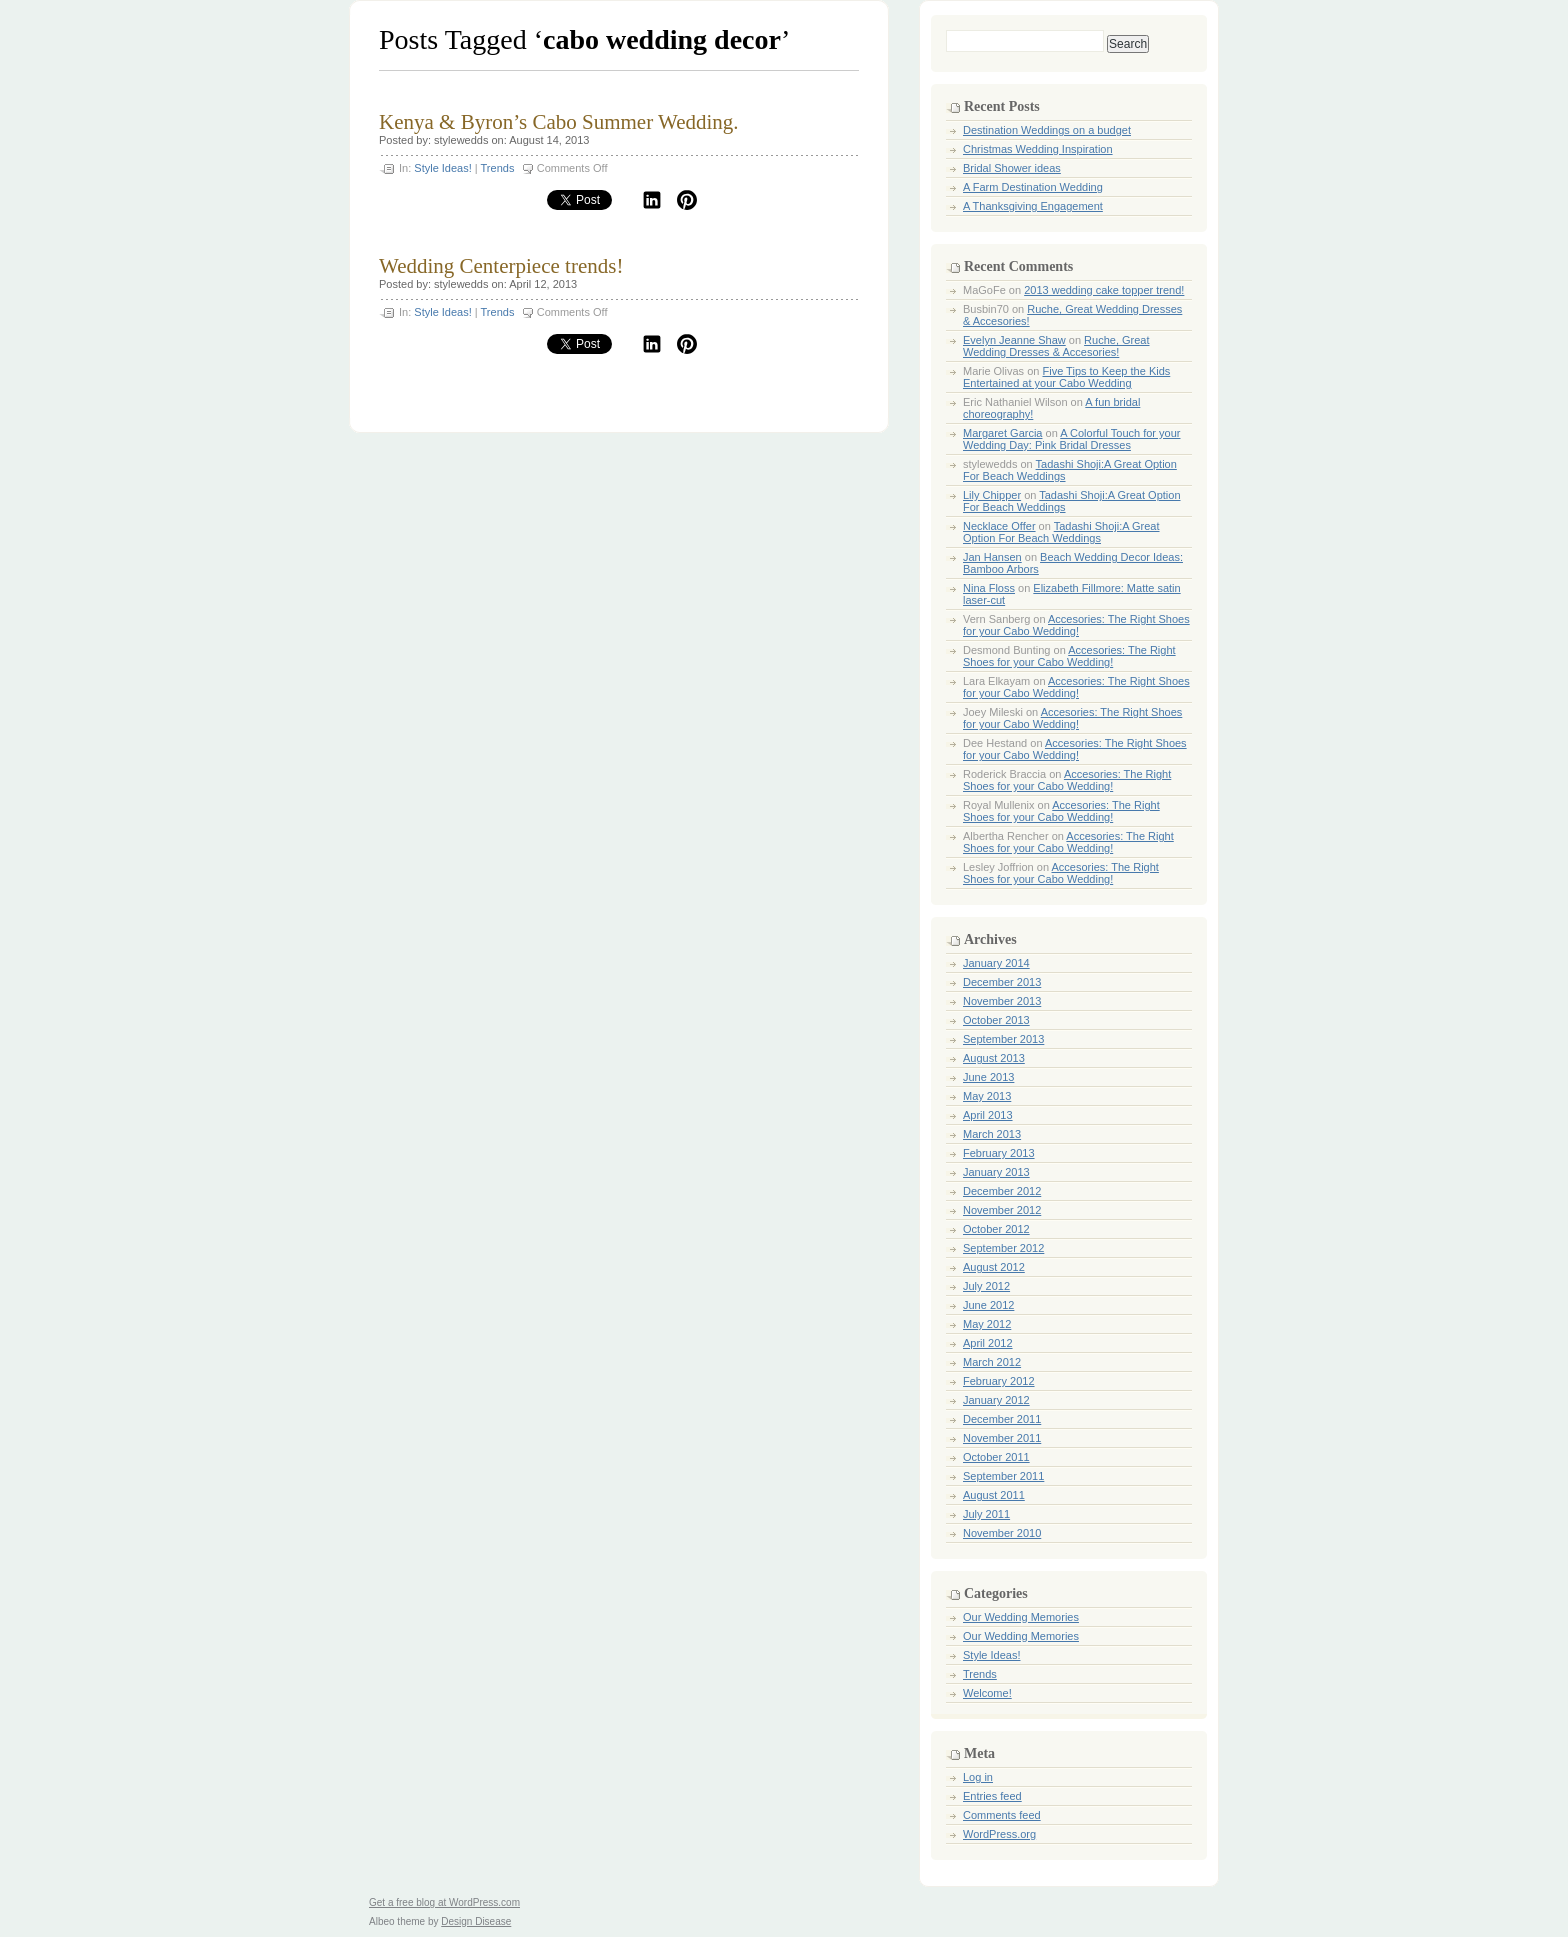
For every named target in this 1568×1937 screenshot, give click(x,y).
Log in (978, 1777)
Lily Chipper (992, 495)
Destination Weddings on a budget (1047, 130)
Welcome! (987, 1693)
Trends (498, 168)
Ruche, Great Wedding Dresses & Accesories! (1056, 346)
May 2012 (987, 1324)
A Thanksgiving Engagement (1033, 206)
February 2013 (999, 1153)
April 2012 (988, 1343)
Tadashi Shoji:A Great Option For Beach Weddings (1061, 532)
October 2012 (996, 1229)
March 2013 (992, 1134)
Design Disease (476, 1921)
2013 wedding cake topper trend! (1104, 290)
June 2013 (988, 1077)
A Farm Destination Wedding (1033, 187)
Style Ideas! (442, 168)
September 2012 (1003, 1248)
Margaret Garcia (1002, 433)
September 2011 (1003, 1476)
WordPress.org (999, 1834)
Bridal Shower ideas (1012, 168)
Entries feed (992, 1796)
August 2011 (994, 1495)
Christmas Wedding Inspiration (1038, 149)
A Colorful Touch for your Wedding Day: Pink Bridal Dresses (1071, 439)
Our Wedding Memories (1021, 1617)
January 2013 (996, 1172)
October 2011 (996, 1457)
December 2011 (1002, 1419)
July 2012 (986, 1286)
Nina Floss (989, 588)
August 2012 (994, 1267)
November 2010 (1002, 1533)
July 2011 (986, 1514)
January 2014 (996, 963)
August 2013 (994, 1058)
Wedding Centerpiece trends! (501, 266)
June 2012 (988, 1305)
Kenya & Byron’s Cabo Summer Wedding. (559, 122)
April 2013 (988, 1115)
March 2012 (992, 1362)
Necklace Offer (999, 526)
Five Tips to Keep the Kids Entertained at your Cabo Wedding (1066, 377)
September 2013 (1003, 1039)
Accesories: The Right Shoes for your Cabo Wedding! (1076, 625)
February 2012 (999, 1381)
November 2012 (1002, 1210)
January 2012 (996, 1400)
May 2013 (987, 1096)
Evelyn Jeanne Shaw (1014, 340)
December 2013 (1002, 982)
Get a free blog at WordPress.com (444, 1902)
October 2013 (996, 1020)
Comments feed (1002, 1815)
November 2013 (1002, 1001)
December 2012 (1002, 1191)
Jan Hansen (992, 557)
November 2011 (1002, 1438)
